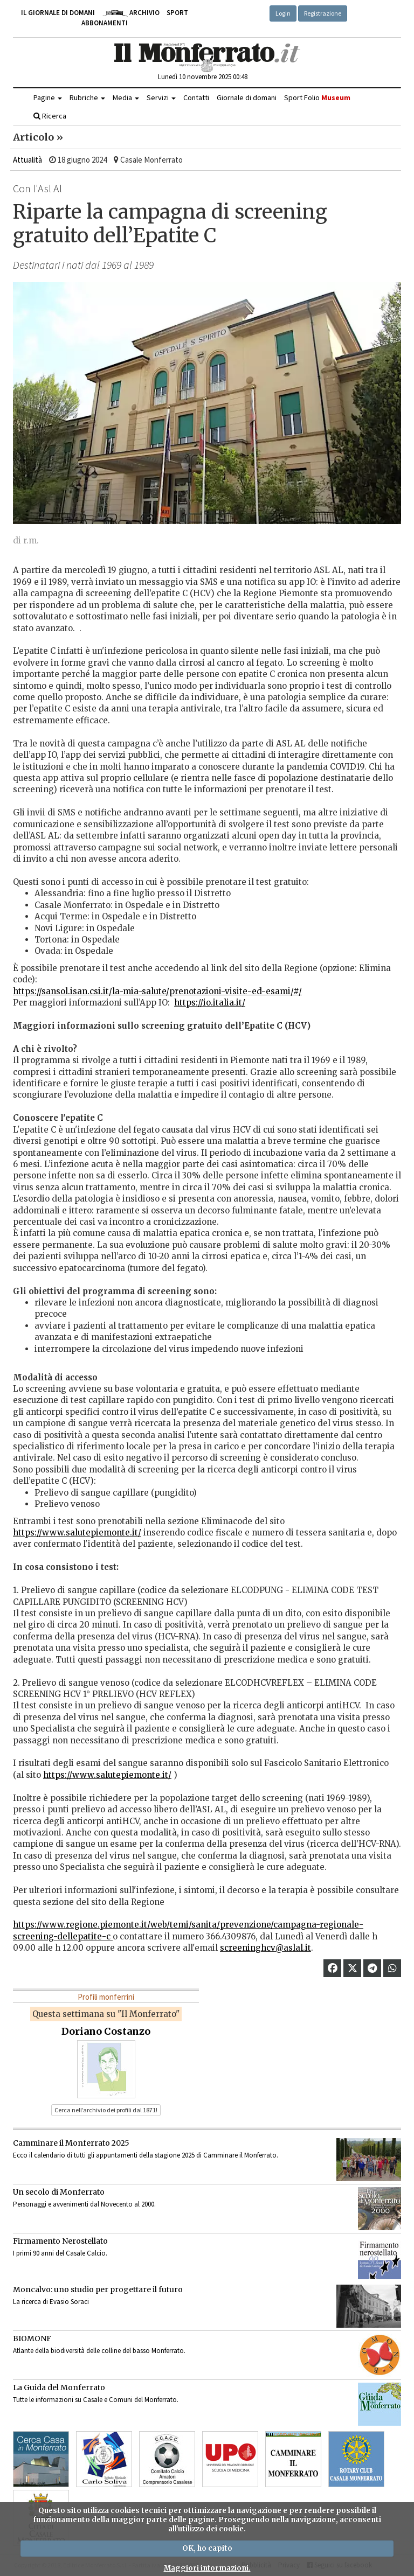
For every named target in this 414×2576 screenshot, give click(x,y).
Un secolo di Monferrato (59, 2192)
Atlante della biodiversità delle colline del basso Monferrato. (99, 2350)
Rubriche (87, 97)
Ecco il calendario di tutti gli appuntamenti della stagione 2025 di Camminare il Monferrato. (145, 2155)
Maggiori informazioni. (207, 2568)
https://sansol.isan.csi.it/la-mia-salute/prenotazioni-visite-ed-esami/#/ (157, 991)
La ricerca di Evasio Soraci (51, 2301)
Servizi (161, 97)
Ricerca (49, 116)
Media (126, 97)
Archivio (131, 12)
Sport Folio (317, 97)
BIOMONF (32, 2338)
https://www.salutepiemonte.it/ (77, 1532)
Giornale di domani (247, 97)
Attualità (27, 160)
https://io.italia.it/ (209, 1002)
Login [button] (283, 13)
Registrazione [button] (322, 13)
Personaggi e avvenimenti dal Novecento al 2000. (84, 2204)
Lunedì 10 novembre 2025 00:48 (202, 76)
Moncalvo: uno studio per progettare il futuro (98, 2289)
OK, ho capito (207, 2548)
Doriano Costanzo (105, 2031)
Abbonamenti (104, 22)
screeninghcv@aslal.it (265, 1948)
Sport (177, 12)
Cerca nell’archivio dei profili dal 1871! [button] (105, 2110)
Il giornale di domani (58, 12)
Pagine (47, 97)
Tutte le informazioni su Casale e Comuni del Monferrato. (95, 2399)
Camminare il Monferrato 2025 (71, 2143)
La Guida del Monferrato (59, 2387)
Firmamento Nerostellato (60, 2241)
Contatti (196, 97)
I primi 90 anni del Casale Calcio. (60, 2253)
